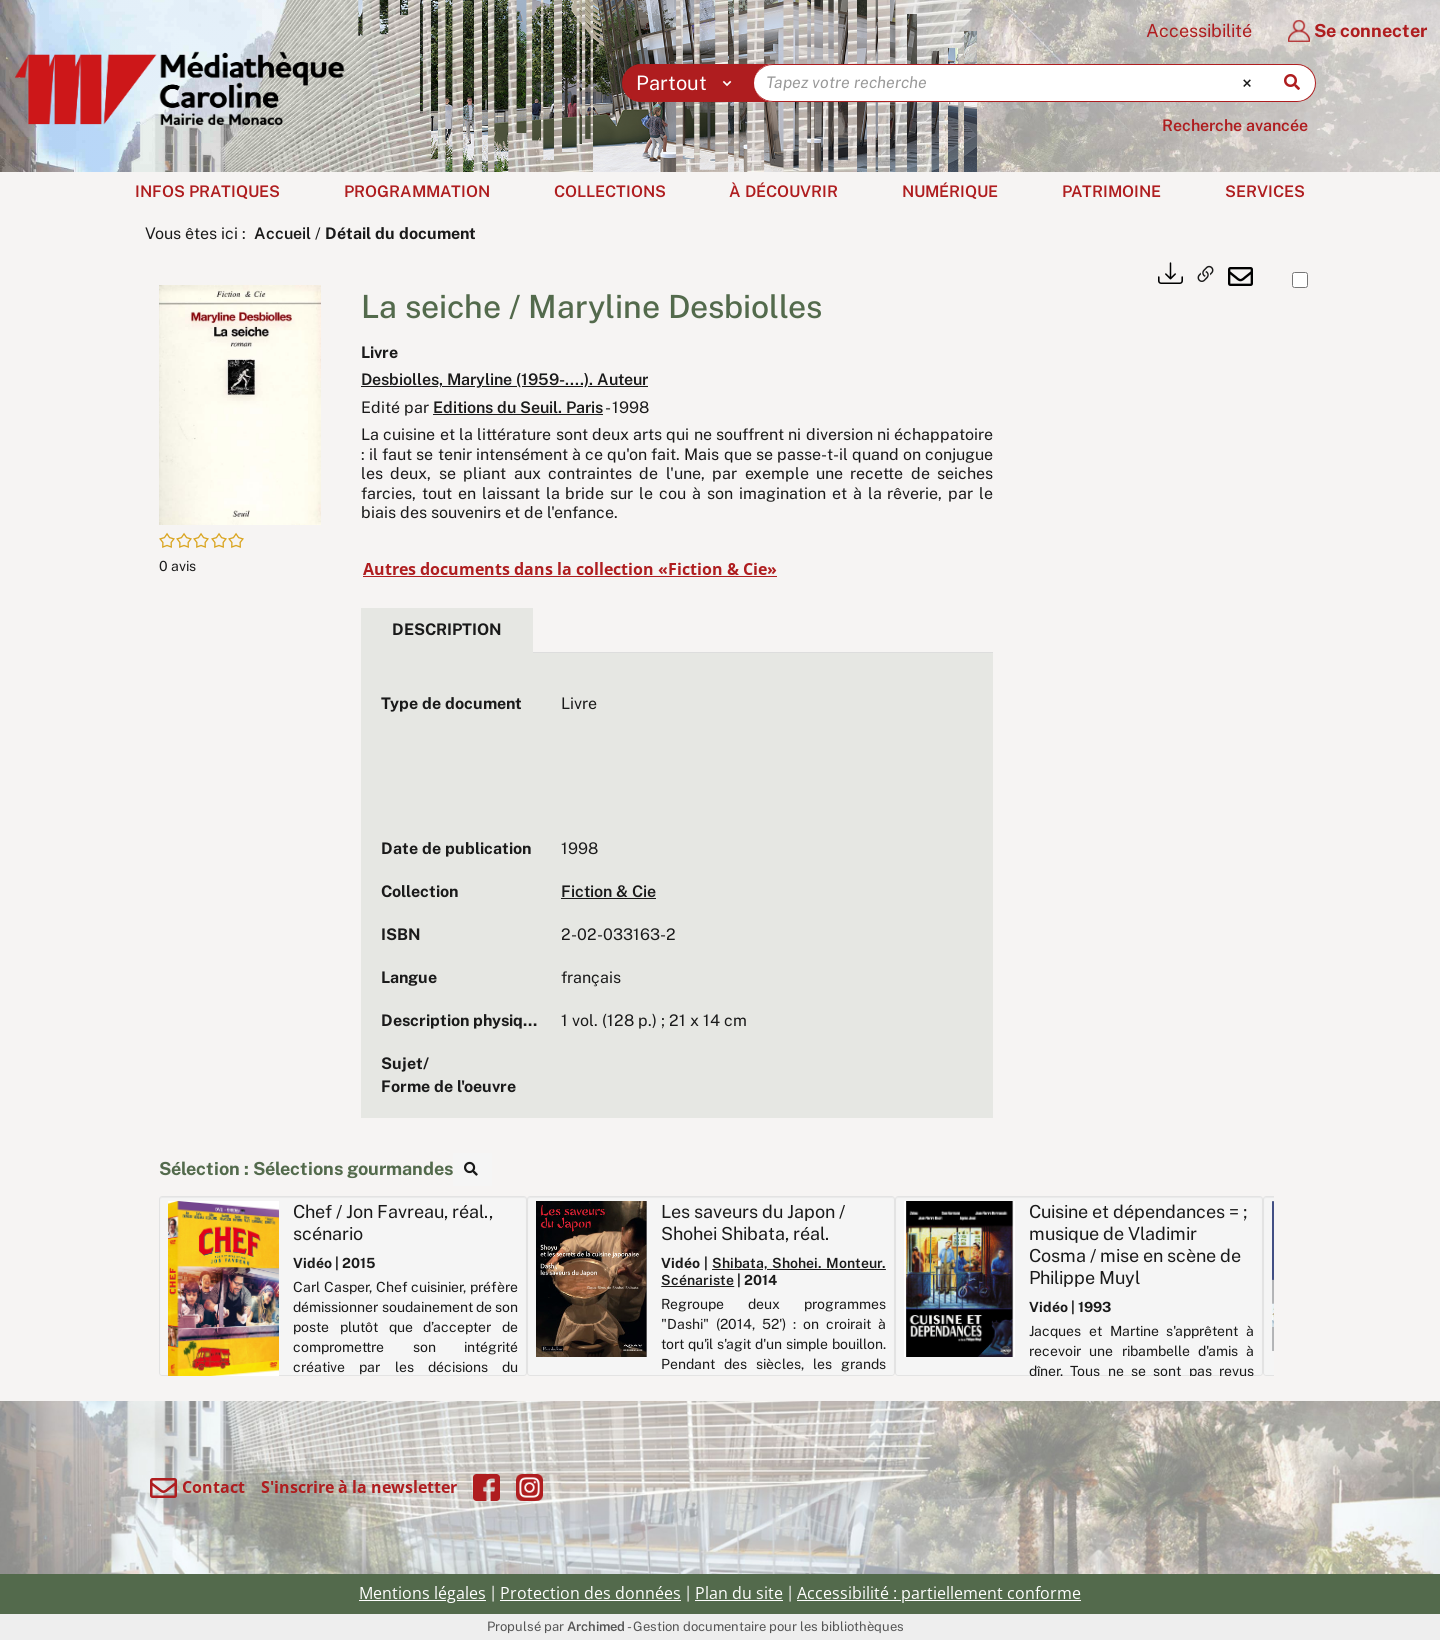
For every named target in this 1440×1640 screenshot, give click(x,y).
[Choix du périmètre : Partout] (688, 83)
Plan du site (739, 1593)
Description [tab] (447, 629)
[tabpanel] (677, 896)
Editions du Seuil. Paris (518, 407)
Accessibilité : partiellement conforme (939, 1593)
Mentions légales (422, 1593)
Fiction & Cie (608, 891)
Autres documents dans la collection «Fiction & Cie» (570, 569)
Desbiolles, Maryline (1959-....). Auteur (504, 379)
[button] (240, 403)
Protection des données (590, 1593)
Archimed (596, 1626)
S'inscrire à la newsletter (359, 1487)
